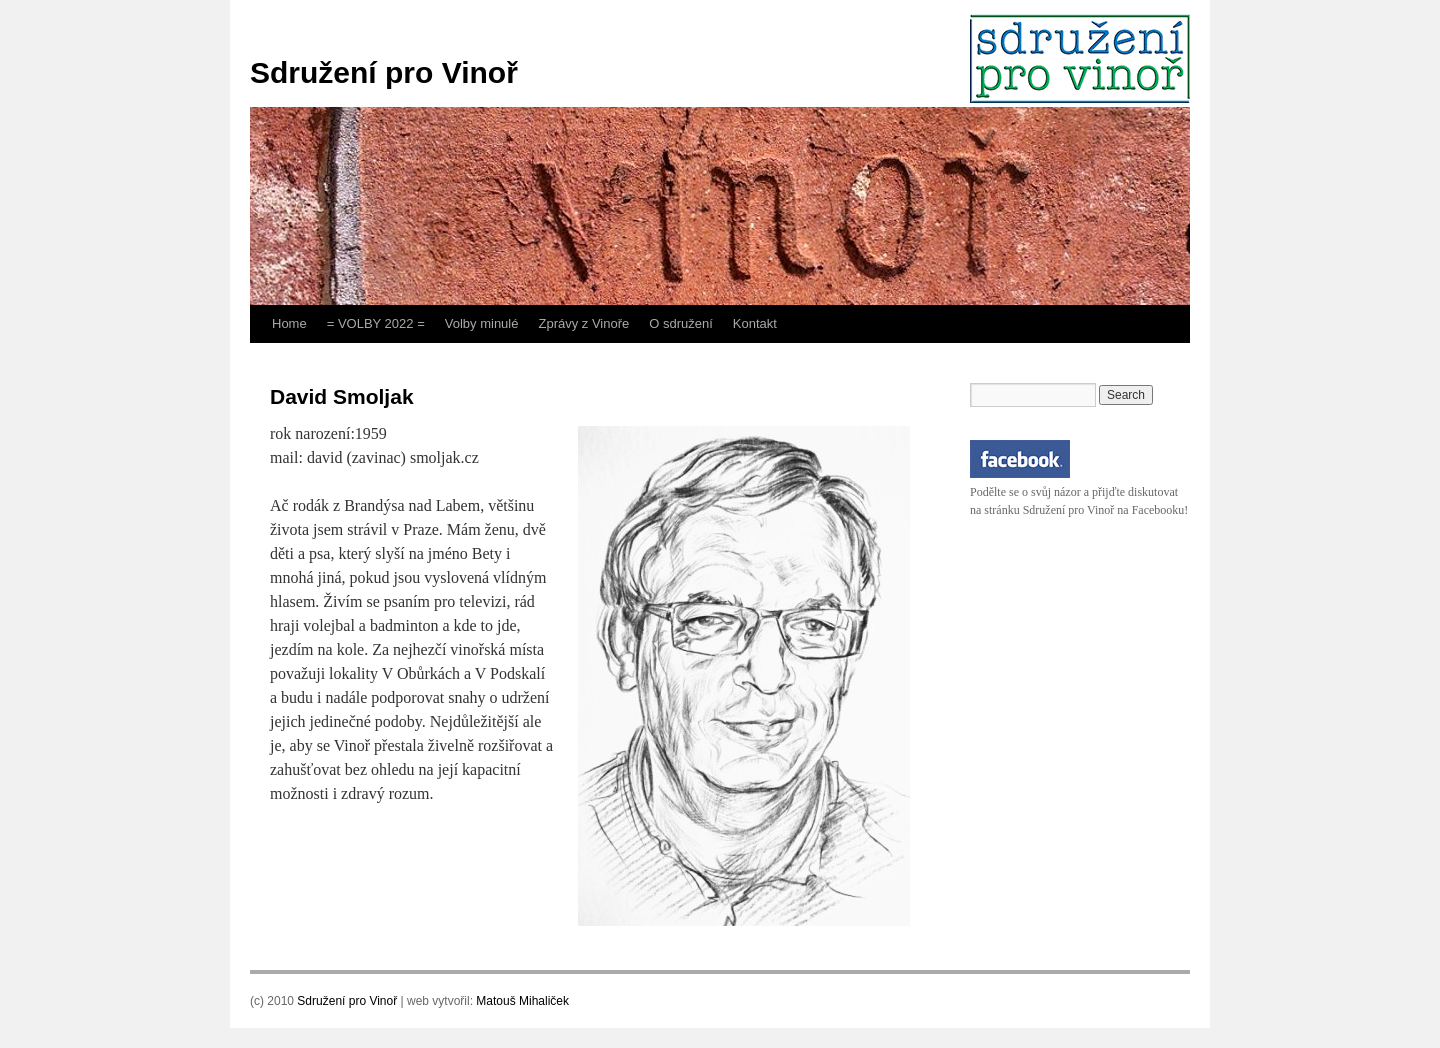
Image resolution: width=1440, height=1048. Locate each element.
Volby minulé (482, 323)
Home (289, 323)
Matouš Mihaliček (522, 1001)
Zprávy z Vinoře (583, 323)
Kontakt (755, 323)
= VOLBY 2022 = (376, 323)
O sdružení (681, 323)
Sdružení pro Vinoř (384, 72)
